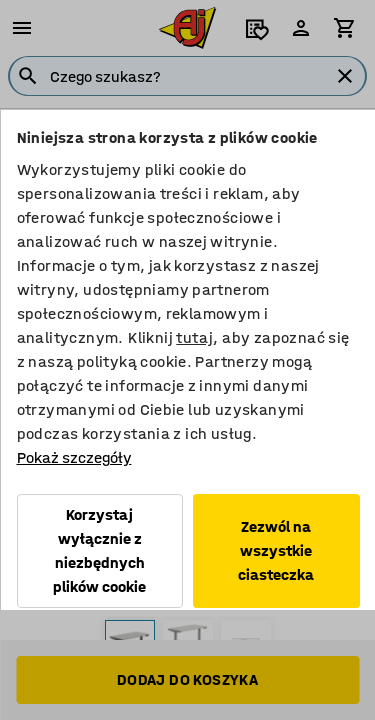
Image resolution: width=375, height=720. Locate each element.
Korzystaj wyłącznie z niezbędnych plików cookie (99, 550)
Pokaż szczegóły (73, 457)
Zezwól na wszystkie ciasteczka (276, 550)
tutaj (194, 337)
